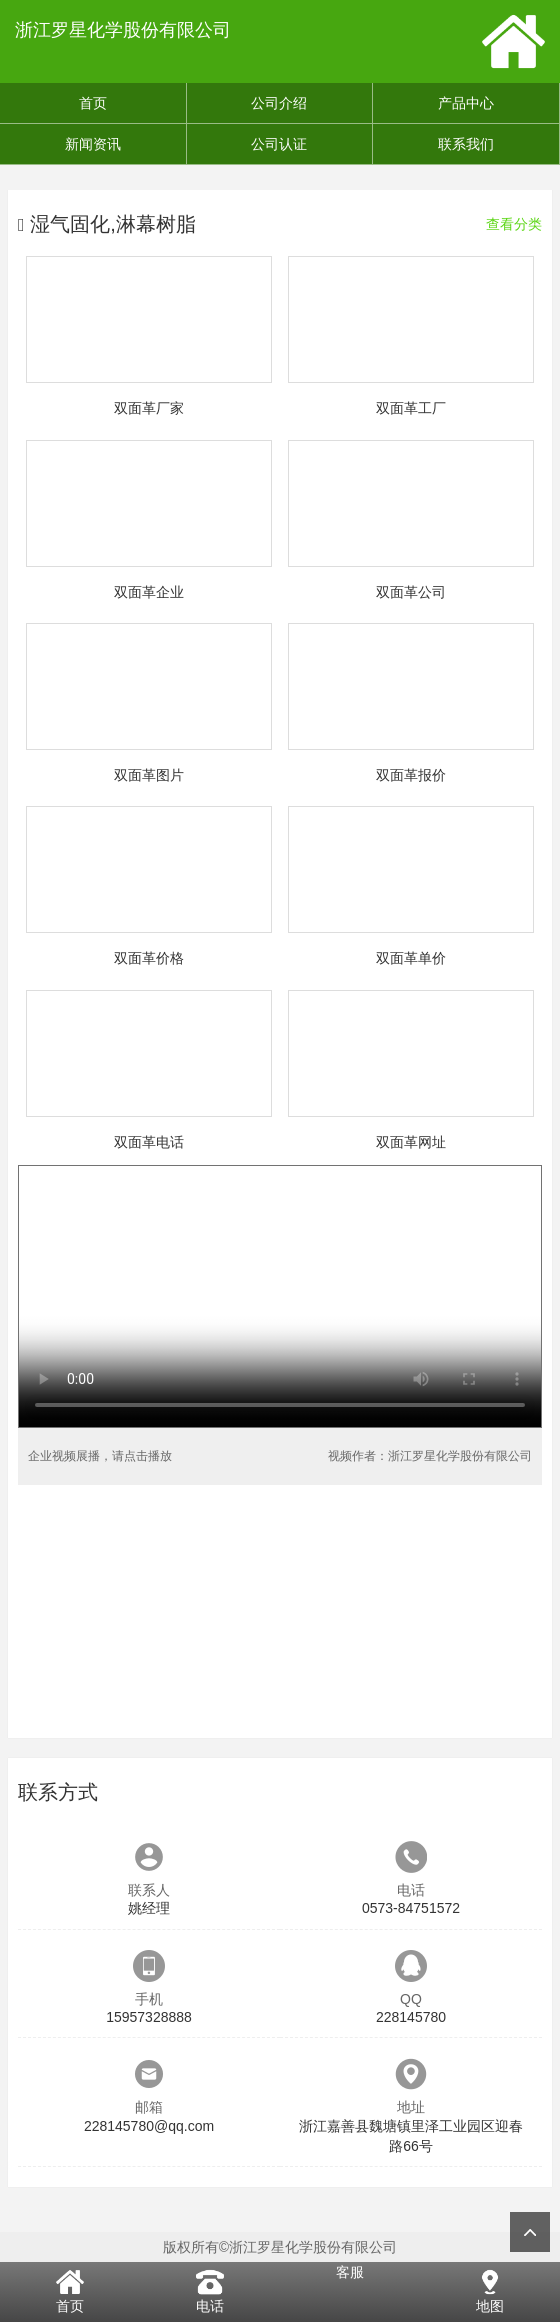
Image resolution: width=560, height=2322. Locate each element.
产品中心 (466, 103)
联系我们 (466, 144)
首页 (93, 103)
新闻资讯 (93, 144)
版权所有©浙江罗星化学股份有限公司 (280, 2247)
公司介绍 (279, 103)
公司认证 (279, 144)
